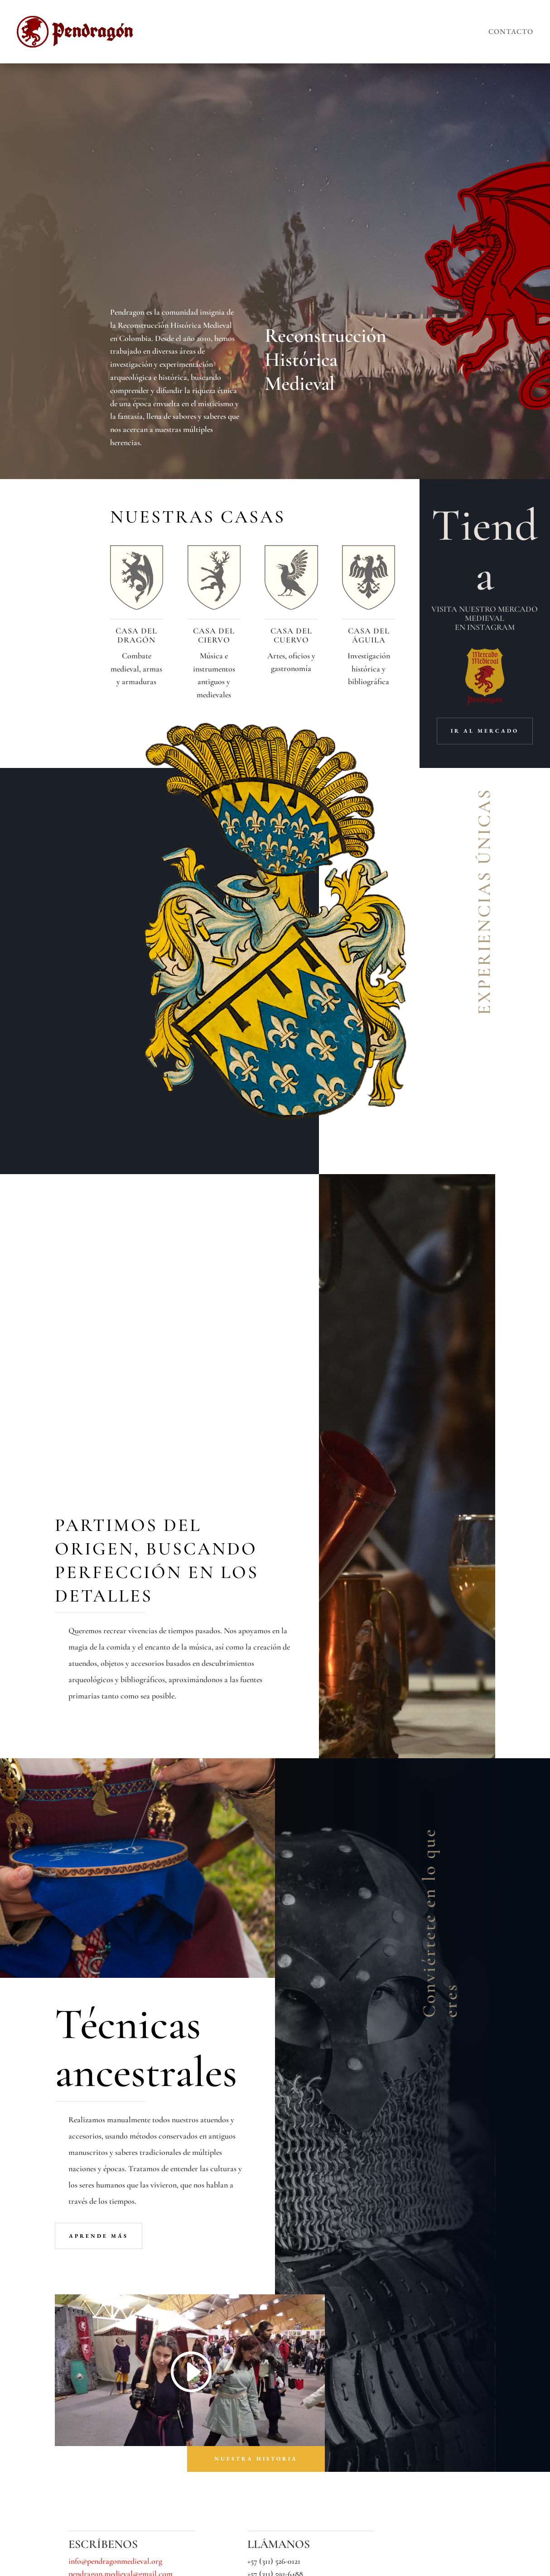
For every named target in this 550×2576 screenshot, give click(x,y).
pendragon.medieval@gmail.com (120, 2301)
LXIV (170, 2562)
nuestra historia (256, 2185)
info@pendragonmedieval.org (115, 2288)
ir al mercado (485, 730)
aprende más (98, 1962)
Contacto (510, 31)
